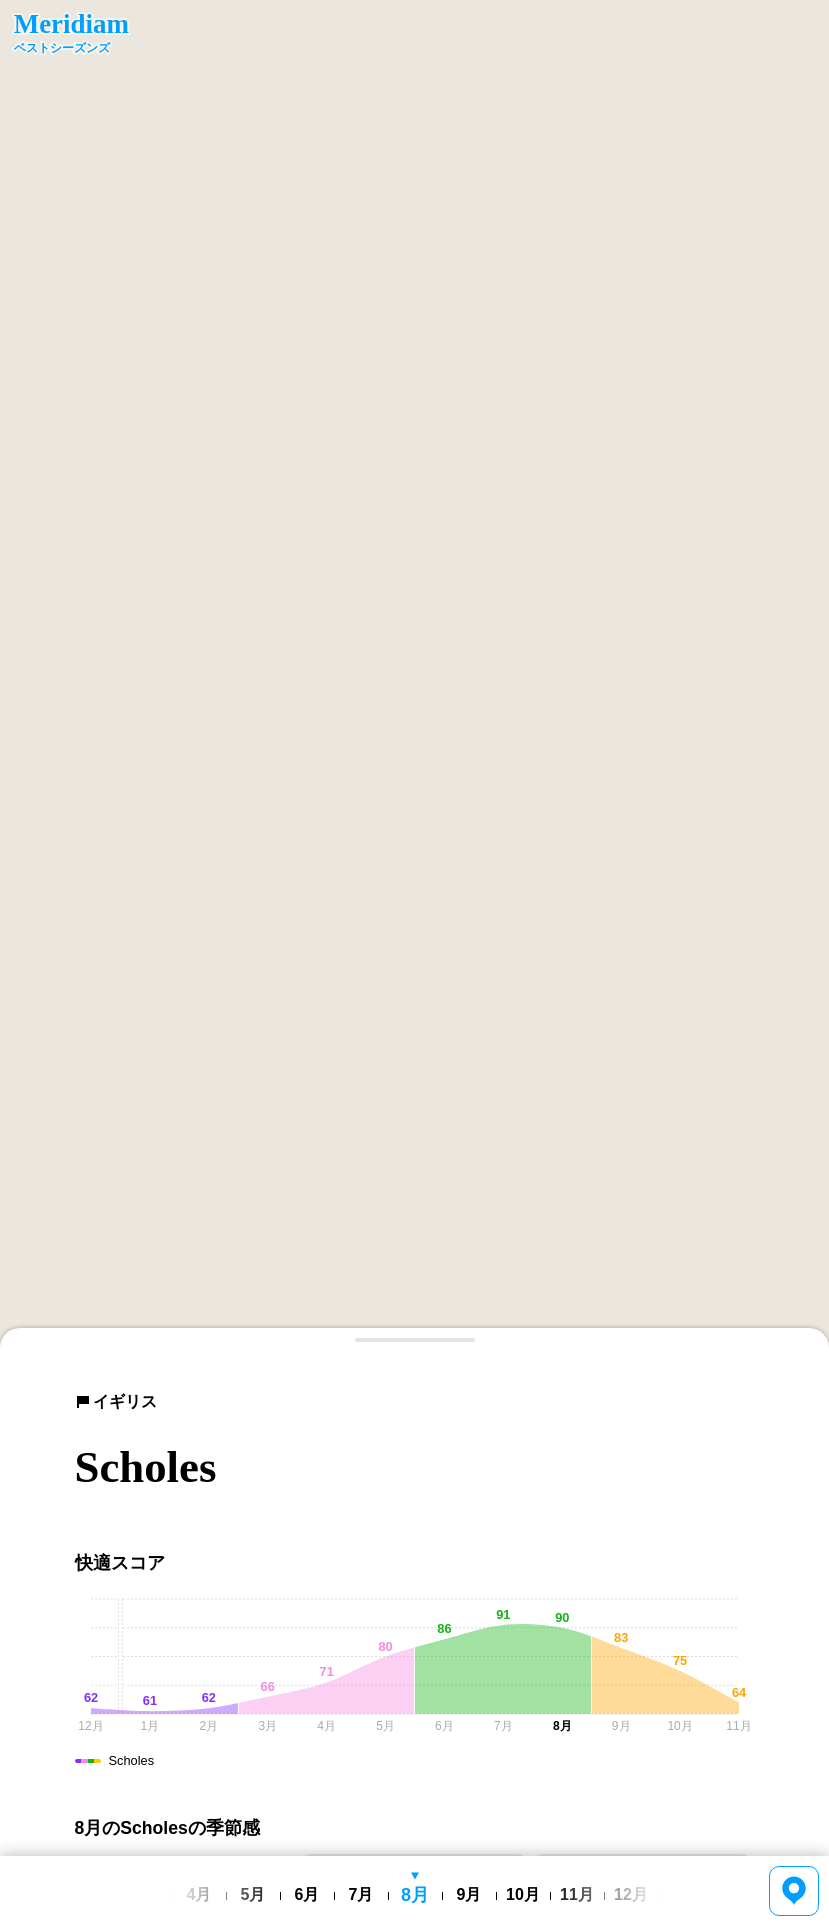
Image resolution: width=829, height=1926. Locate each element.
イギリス (116, 1401)
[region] (414, 674)
